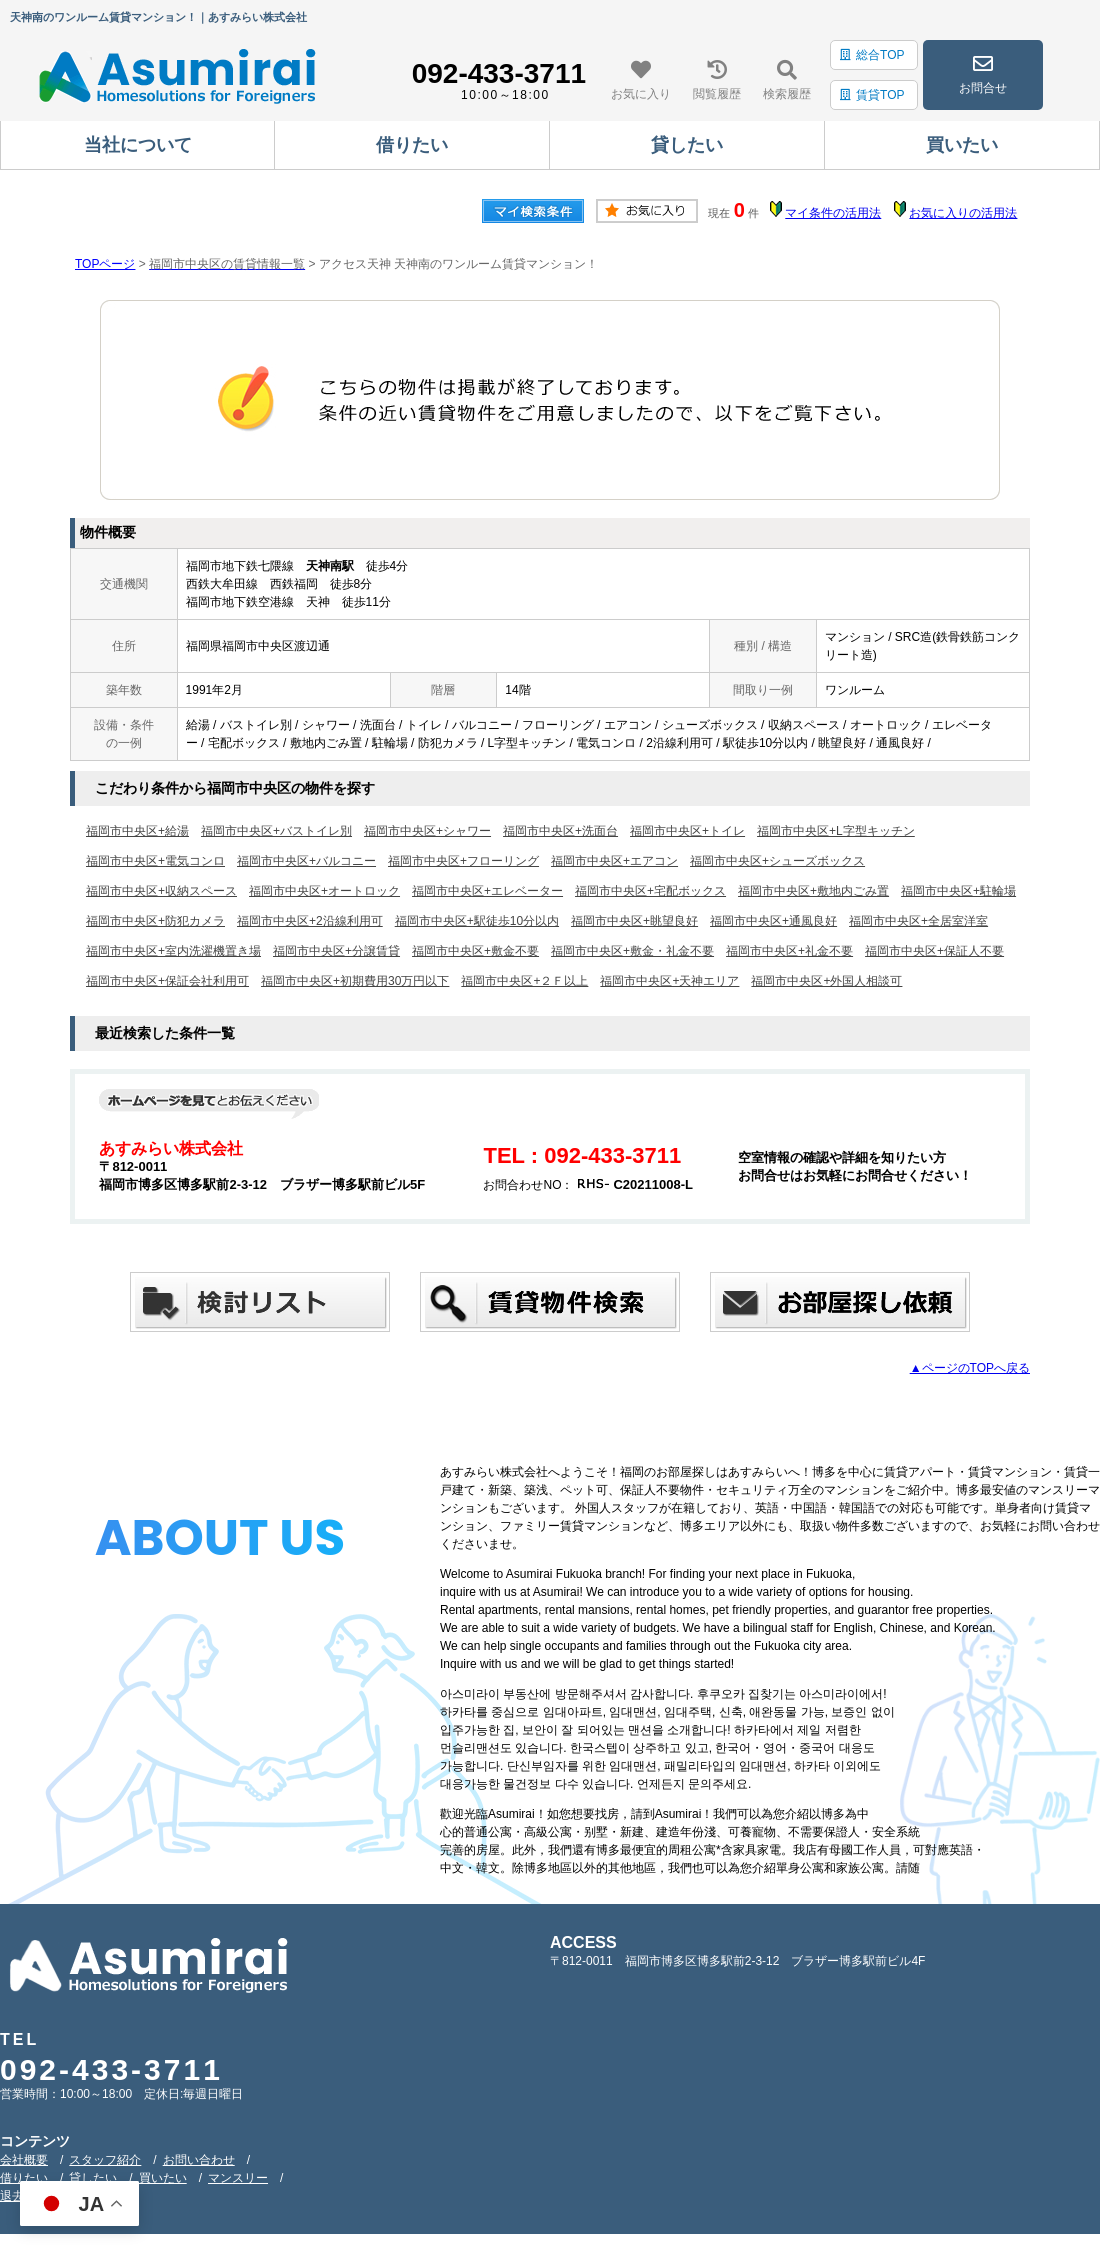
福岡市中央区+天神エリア (669, 981)
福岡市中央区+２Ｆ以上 (524, 981)
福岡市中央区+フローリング (463, 861)
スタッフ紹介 (105, 2160)
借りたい (24, 2178)
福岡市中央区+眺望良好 (634, 921)
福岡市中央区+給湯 (137, 831)
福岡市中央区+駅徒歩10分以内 (477, 921)
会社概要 (24, 2160)
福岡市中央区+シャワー (427, 831)
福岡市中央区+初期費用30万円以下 (355, 981)
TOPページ (105, 264)
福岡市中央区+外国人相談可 (826, 981)
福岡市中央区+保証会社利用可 (167, 981)
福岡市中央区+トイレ (687, 831)
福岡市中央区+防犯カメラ (155, 921)
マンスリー (238, 2178)
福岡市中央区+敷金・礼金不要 (632, 951)
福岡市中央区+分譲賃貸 (336, 951)
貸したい (93, 2178)
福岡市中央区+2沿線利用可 (310, 921)
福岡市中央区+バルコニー (306, 861)
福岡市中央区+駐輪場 (958, 891)
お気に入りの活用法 (963, 213)
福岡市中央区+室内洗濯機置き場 (173, 951)
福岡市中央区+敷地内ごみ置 (813, 891)
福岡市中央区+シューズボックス (777, 861)
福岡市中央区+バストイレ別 (276, 831)
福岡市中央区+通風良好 (773, 921)
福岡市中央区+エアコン (614, 861)
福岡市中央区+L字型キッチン (836, 831)
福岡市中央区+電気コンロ (155, 861)
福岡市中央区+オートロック (324, 891)
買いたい (163, 2178)
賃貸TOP (872, 95)
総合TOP (872, 55)
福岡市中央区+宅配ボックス (650, 891)
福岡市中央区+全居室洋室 (918, 921)
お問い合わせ (199, 2160)
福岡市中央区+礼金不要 (789, 951)
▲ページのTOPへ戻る (970, 1368)
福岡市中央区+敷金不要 (475, 951)
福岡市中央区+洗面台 (560, 831)
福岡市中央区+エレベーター (487, 891)
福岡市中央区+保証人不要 (934, 951)
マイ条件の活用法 (833, 213)
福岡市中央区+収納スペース (161, 891)
